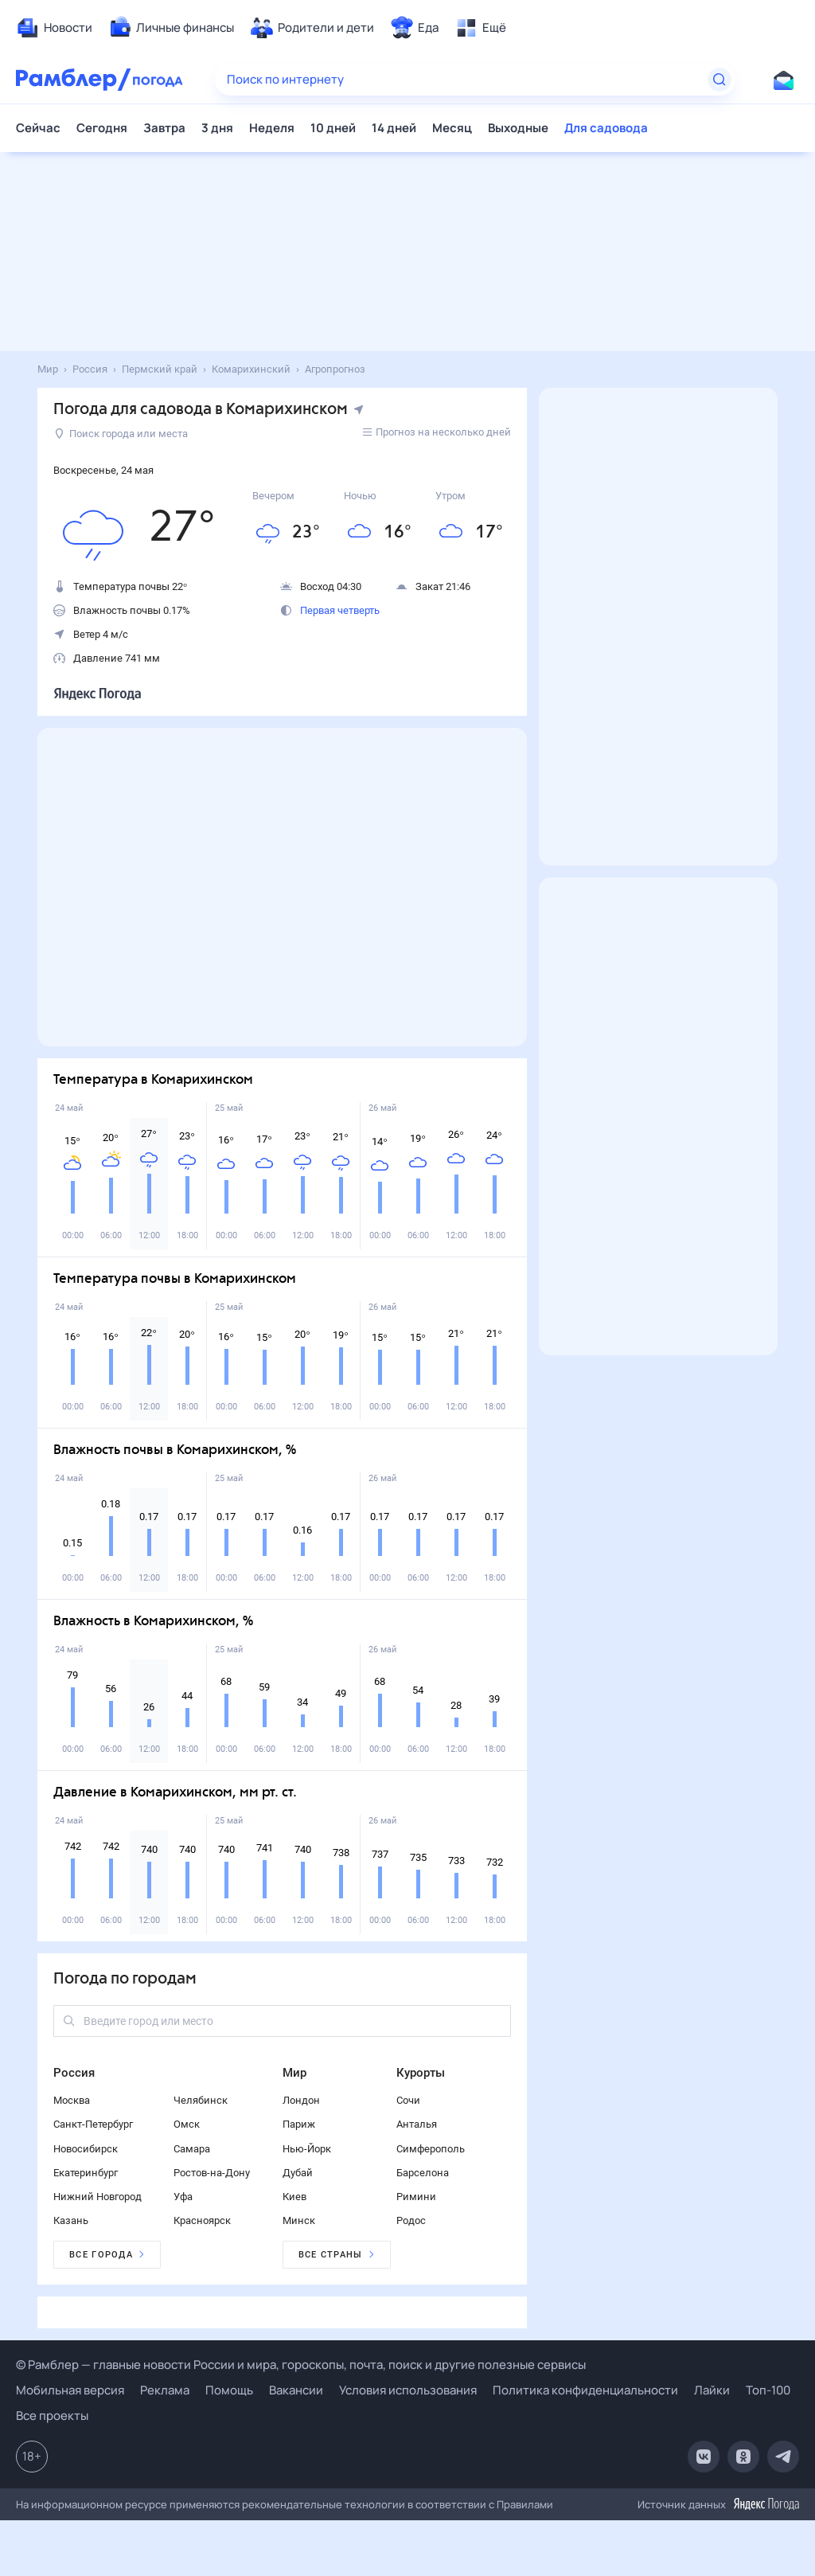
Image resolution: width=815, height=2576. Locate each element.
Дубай (298, 2173)
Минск (299, 2220)
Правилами (525, 2504)
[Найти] (719, 80)
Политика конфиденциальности (585, 2390)
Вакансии (296, 2390)
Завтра (164, 127)
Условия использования (408, 2390)
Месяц (452, 127)
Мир (294, 2073)
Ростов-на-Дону (212, 2173)
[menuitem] (54, 28)
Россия (74, 2073)
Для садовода (606, 127)
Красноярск (202, 2220)
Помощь (229, 2390)
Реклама (164, 2390)
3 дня (217, 127)
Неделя (271, 127)
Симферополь (430, 2149)
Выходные (518, 127)
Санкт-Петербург (93, 2124)
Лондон (301, 2100)
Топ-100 (768, 2390)
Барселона (422, 2173)
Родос (411, 2220)
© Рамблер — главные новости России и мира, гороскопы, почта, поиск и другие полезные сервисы (301, 2364)
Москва (71, 2100)
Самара (192, 2149)
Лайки (712, 2390)
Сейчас (38, 127)
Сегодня (101, 127)
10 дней (333, 127)
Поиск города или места (121, 434)
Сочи (408, 2100)
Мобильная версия (70, 2390)
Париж (299, 2124)
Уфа (183, 2197)
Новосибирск (85, 2149)
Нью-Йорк (307, 2149)
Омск (187, 2124)
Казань (70, 2220)
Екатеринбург (85, 2173)
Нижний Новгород (97, 2197)
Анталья (416, 2124)
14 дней (394, 127)
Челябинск (201, 2100)
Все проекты (52, 2415)
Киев (294, 2197)
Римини (416, 2197)
